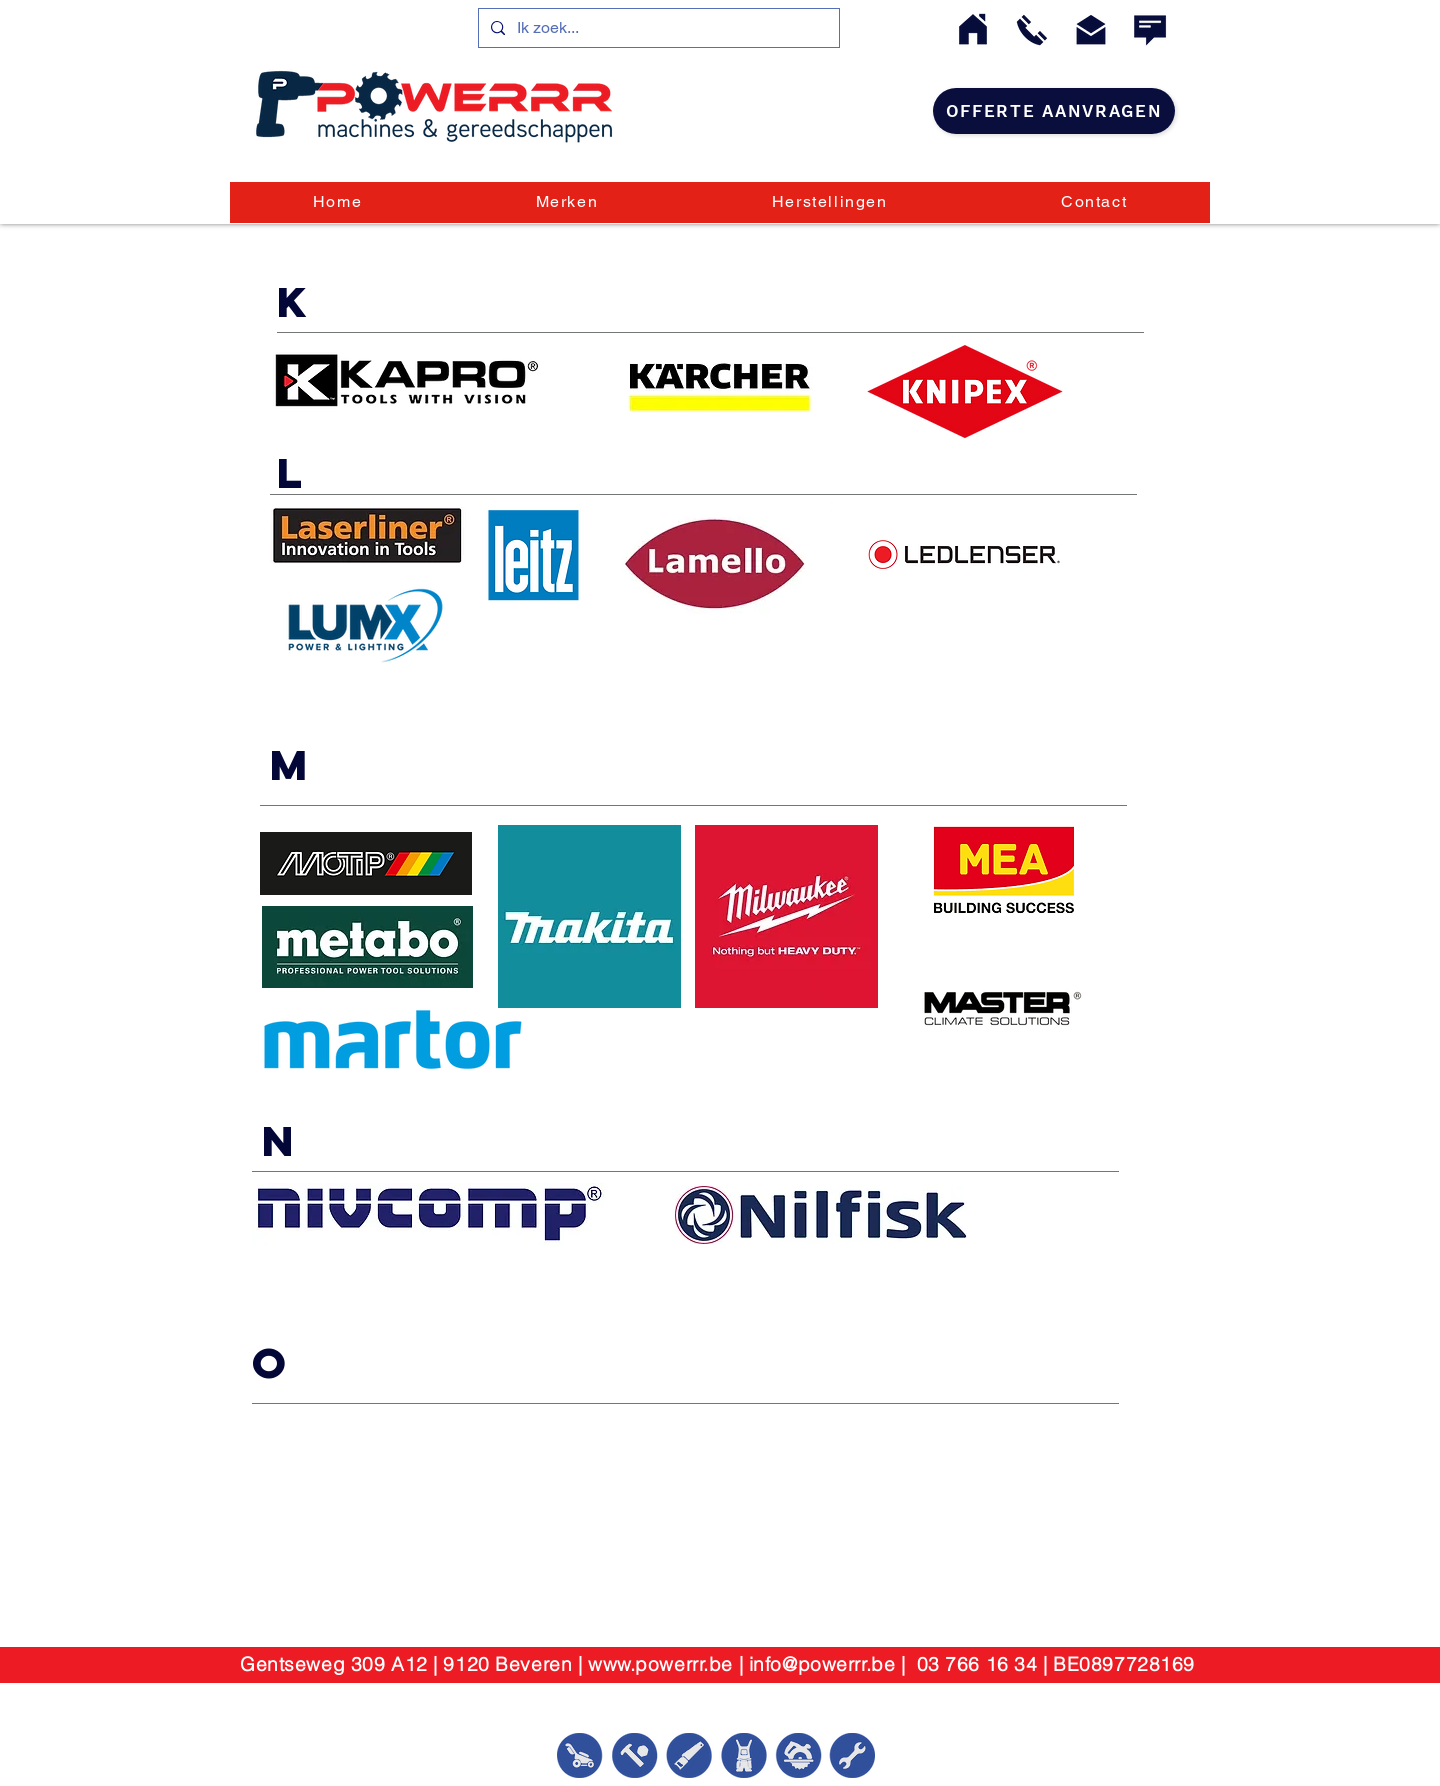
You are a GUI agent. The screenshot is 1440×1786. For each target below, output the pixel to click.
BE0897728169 (1124, 1664)
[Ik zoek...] (657, 28)
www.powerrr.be (660, 1664)
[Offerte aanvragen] (1054, 111)
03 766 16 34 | (985, 1664)
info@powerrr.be (822, 1664)
